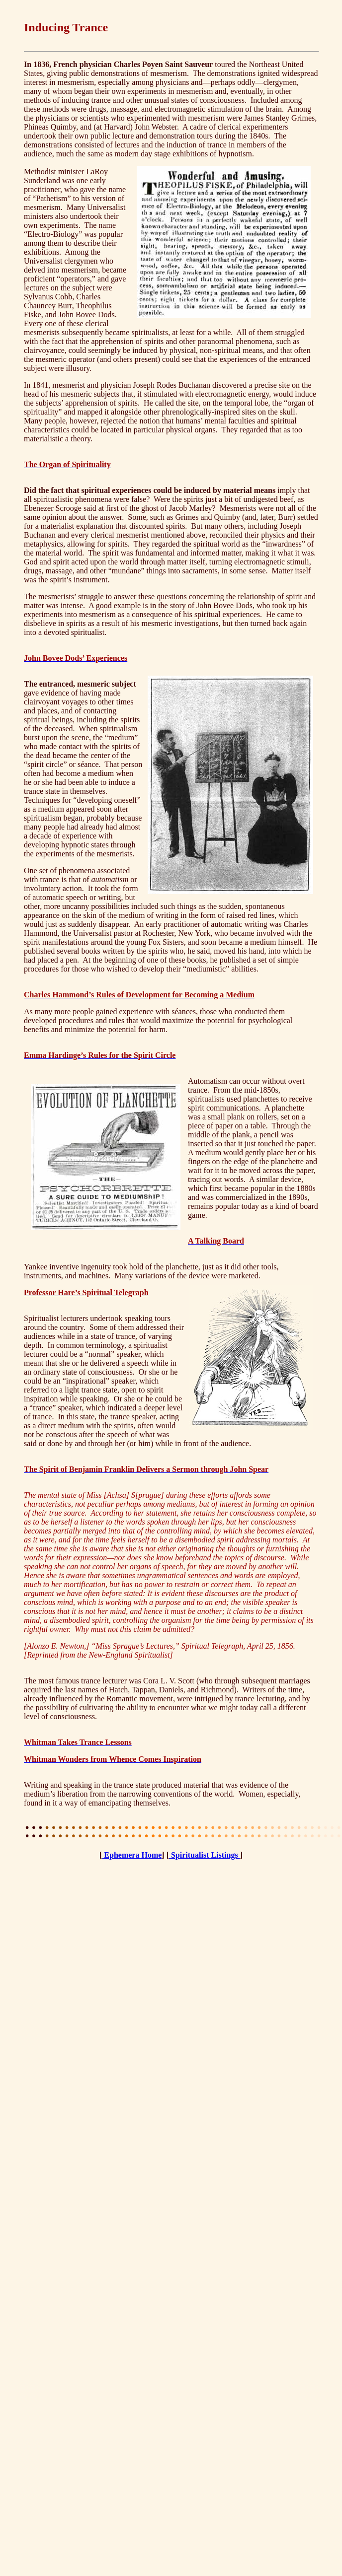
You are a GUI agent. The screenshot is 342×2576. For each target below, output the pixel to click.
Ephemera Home (132, 1855)
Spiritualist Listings (204, 1855)
